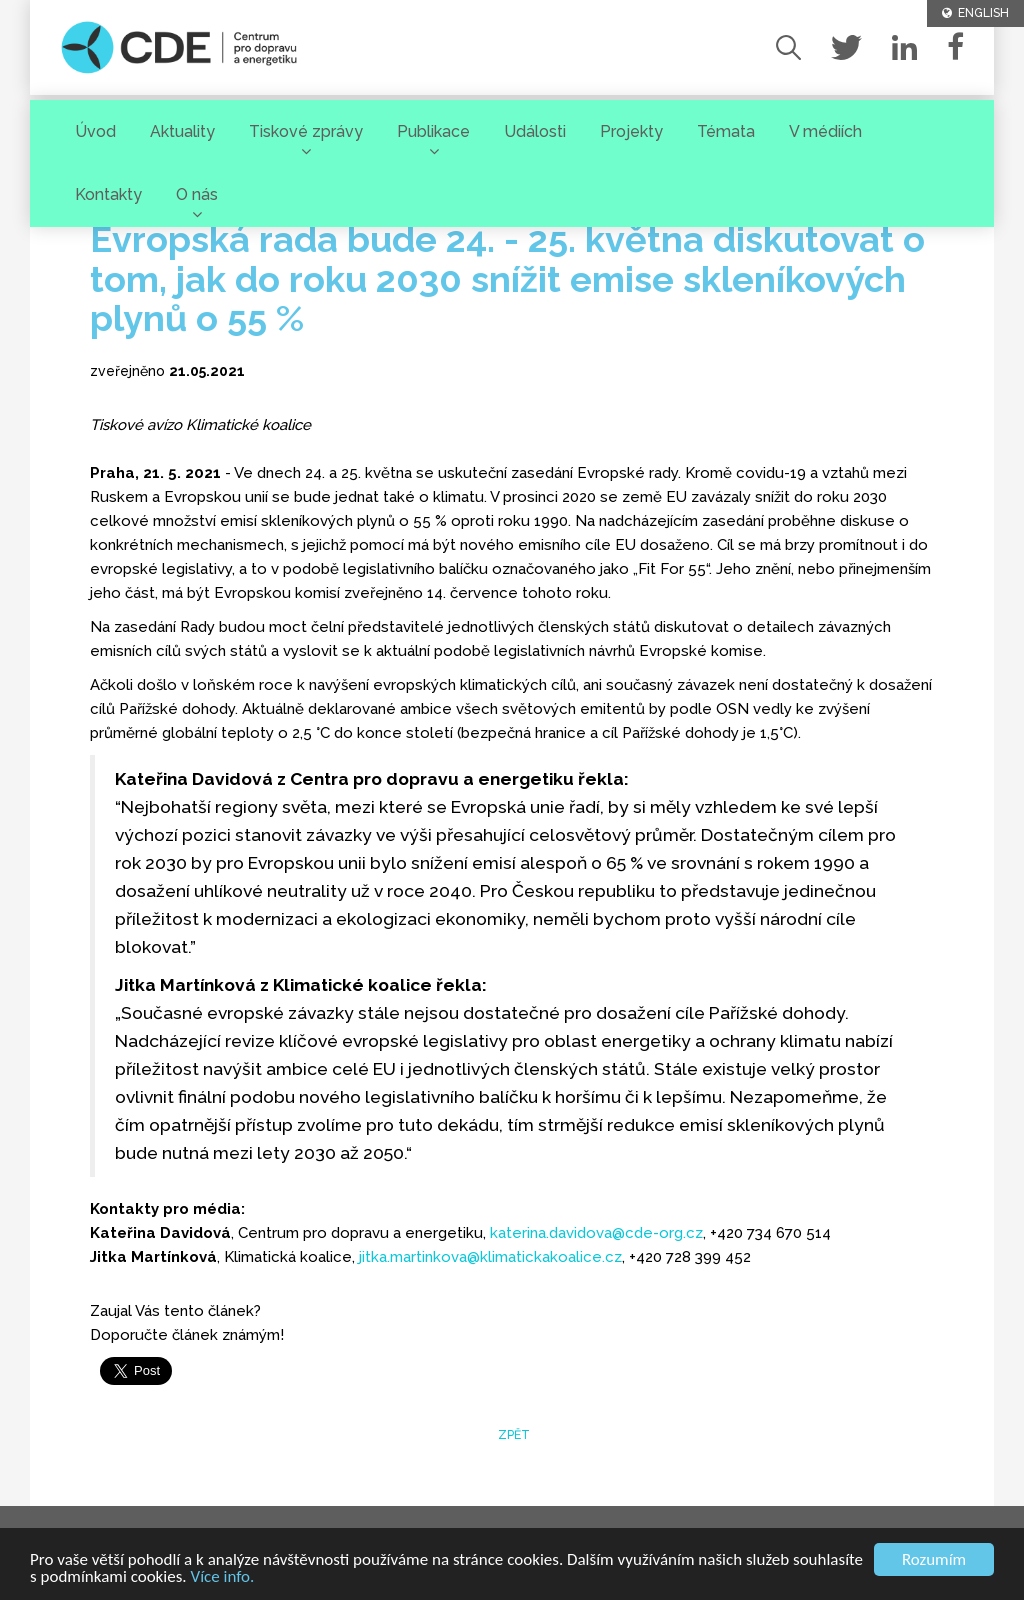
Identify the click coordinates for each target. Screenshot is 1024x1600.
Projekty (631, 131)
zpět (512, 1435)
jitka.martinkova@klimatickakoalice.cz (490, 1257)
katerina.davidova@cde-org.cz (596, 1233)
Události (535, 131)
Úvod (95, 131)
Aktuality (182, 131)
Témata (726, 131)
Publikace (433, 131)
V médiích (825, 131)
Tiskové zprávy (306, 131)
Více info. (223, 1577)
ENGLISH (975, 13)
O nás (197, 194)
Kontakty (108, 194)
